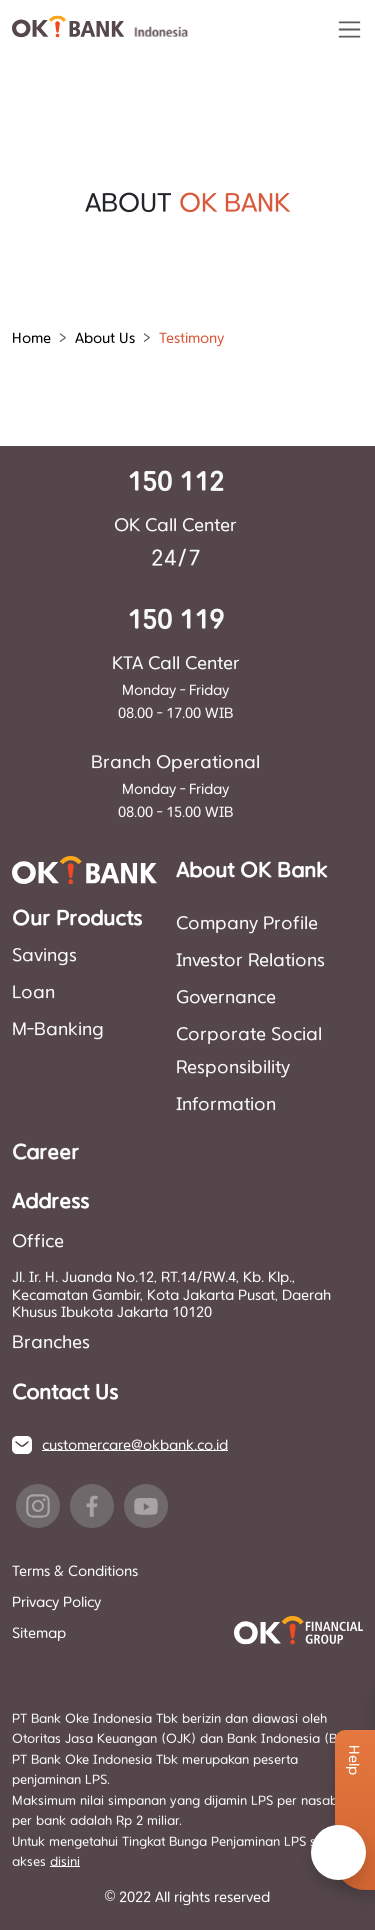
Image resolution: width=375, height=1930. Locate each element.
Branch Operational (175, 763)
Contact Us (65, 1393)
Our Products (77, 919)
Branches (51, 1343)
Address (50, 1202)
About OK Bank (251, 871)
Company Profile (247, 924)
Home (31, 338)
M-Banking (58, 1030)
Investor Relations (250, 961)
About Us (105, 338)
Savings (44, 956)
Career (45, 1153)
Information (226, 1105)
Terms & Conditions (75, 1571)
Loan (33, 993)
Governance (226, 998)
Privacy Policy (56, 1602)
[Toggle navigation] (349, 29)
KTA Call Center (176, 664)
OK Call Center (175, 526)
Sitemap (39, 1633)
